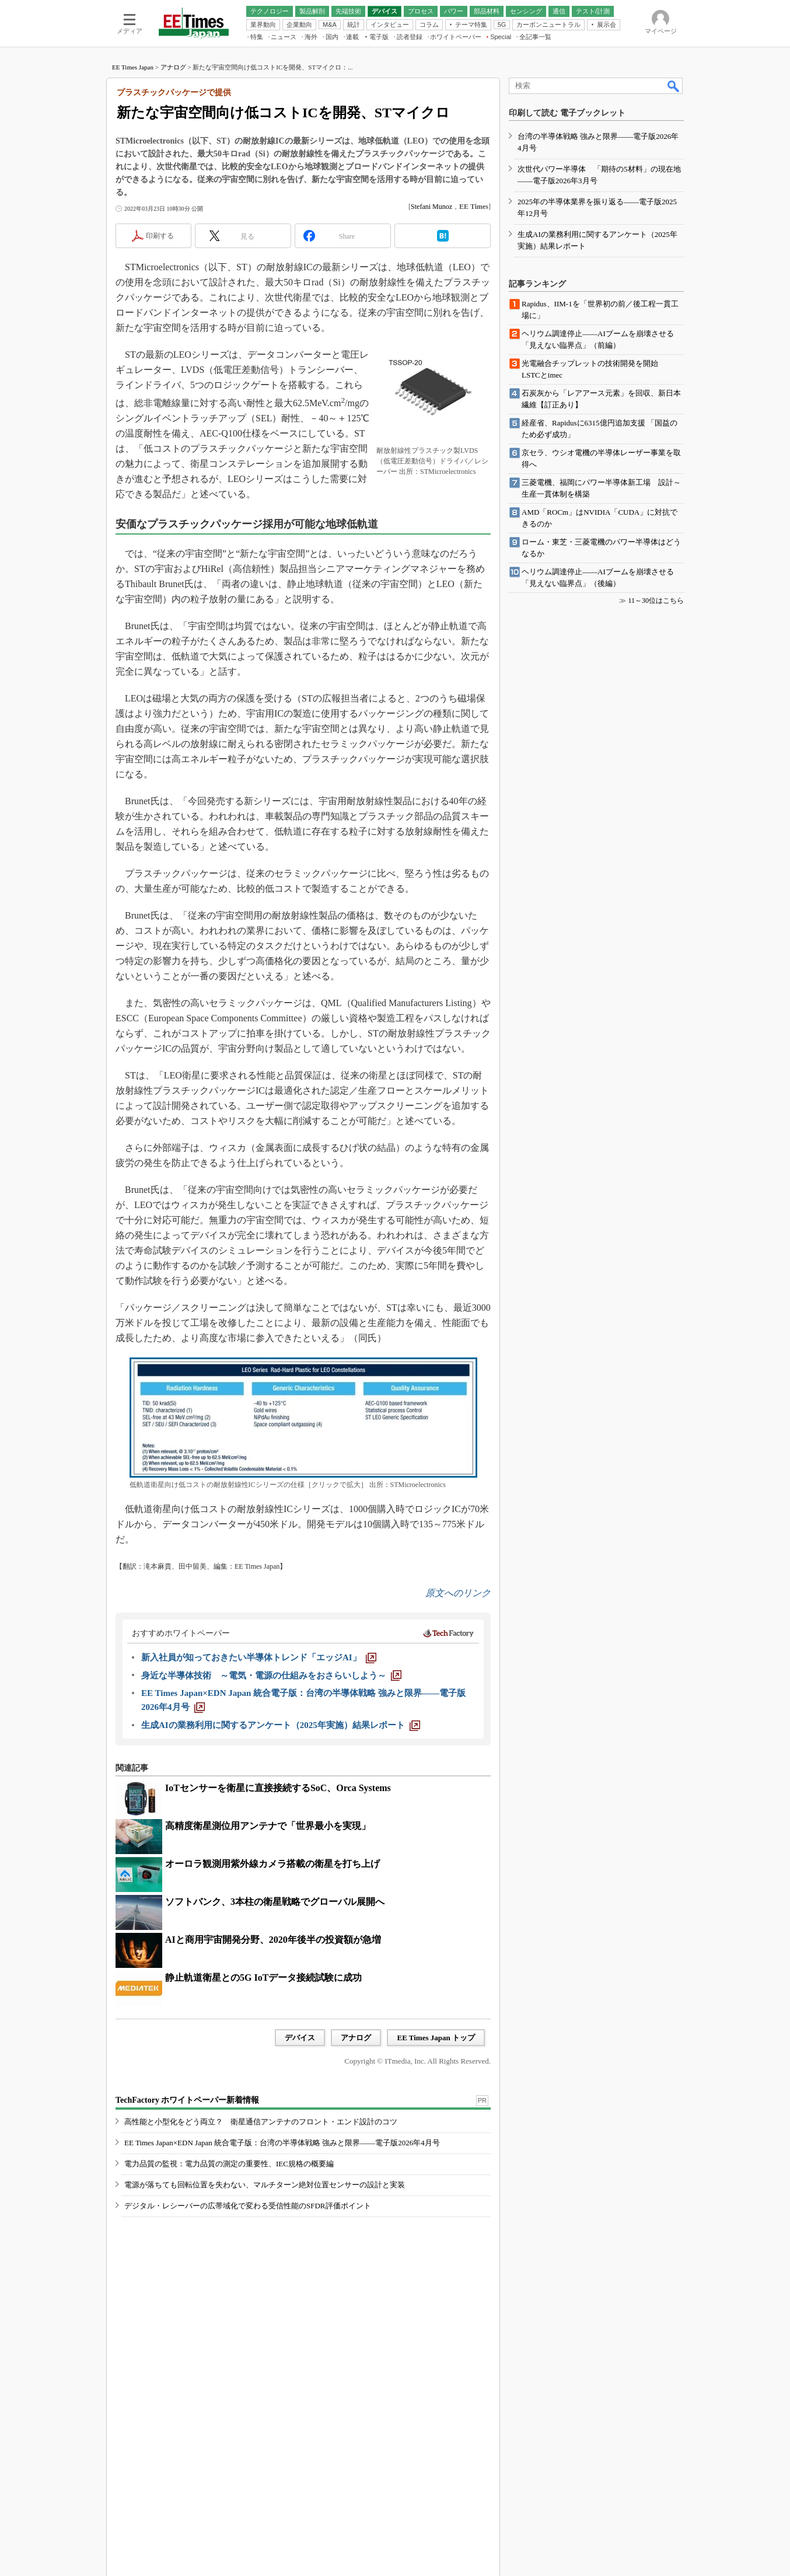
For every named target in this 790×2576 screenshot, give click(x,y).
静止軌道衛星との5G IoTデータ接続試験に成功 (263, 1977)
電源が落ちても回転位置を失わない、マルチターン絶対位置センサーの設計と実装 (264, 2184)
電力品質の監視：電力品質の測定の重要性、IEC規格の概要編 (229, 2163)
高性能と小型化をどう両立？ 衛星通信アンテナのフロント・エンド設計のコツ (260, 2121)
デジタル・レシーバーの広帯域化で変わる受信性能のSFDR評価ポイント (247, 2205)
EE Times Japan (132, 67)
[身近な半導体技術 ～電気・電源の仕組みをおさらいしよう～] (271, 1675)
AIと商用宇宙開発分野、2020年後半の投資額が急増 (273, 1940)
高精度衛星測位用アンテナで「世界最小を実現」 (267, 1826)
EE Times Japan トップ (436, 2037)
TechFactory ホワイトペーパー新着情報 (187, 2100)
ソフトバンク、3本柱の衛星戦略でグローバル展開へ (274, 1902)
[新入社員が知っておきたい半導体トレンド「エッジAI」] (258, 1657)
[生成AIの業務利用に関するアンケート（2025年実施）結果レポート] (280, 1725)
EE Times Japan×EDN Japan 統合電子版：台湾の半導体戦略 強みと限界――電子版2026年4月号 (282, 2142)
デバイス (300, 2037)
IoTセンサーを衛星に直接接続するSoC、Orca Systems (278, 1788)
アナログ (173, 67)
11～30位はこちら (656, 600)
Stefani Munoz (431, 207)
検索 (674, 86)
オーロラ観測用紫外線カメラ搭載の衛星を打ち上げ (272, 1864)
